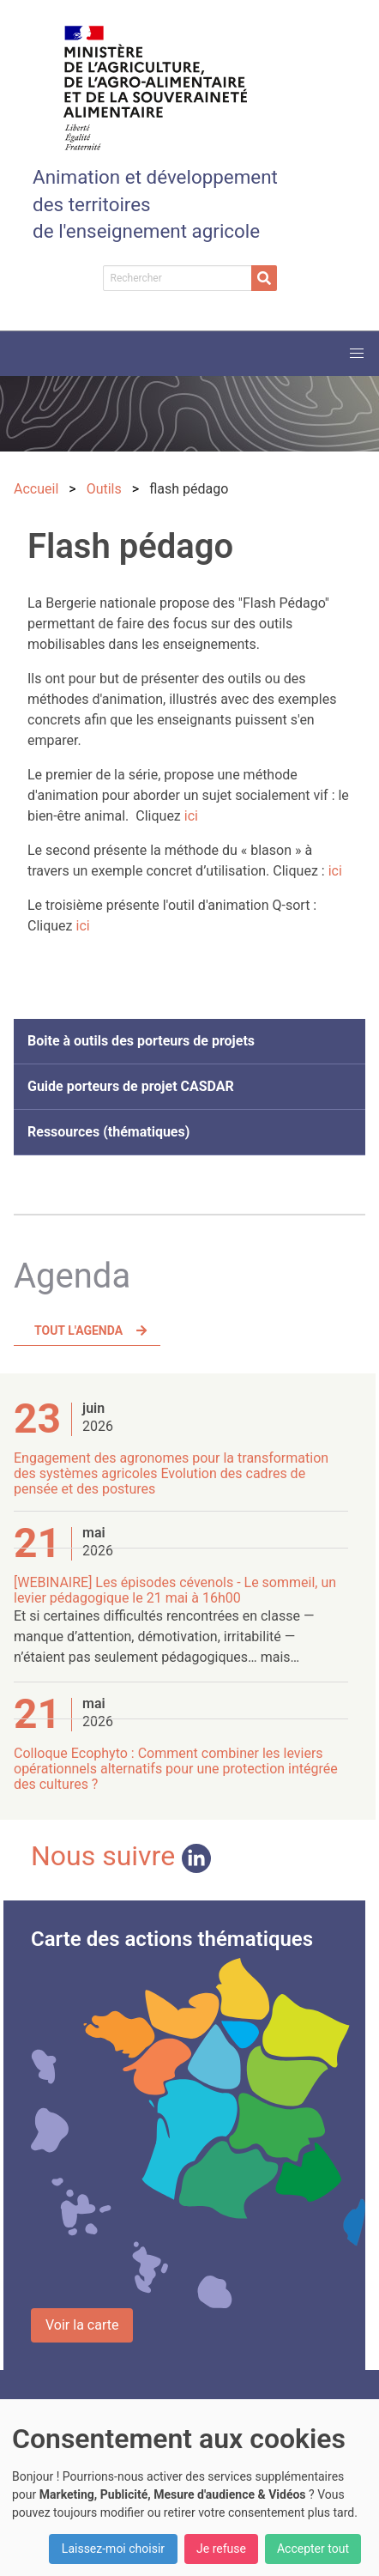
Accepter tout (313, 2548)
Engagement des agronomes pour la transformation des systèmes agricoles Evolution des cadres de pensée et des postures (171, 1473)
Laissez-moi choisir (113, 2548)
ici (191, 816)
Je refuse (221, 2548)
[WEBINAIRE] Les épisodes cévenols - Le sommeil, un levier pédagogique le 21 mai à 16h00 (175, 1590)
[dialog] (189, 2487)
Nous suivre (121, 1856)
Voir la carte (81, 2325)
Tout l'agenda (78, 1330)
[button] (356, 353)
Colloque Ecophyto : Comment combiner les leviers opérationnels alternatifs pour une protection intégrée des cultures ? (176, 1768)
